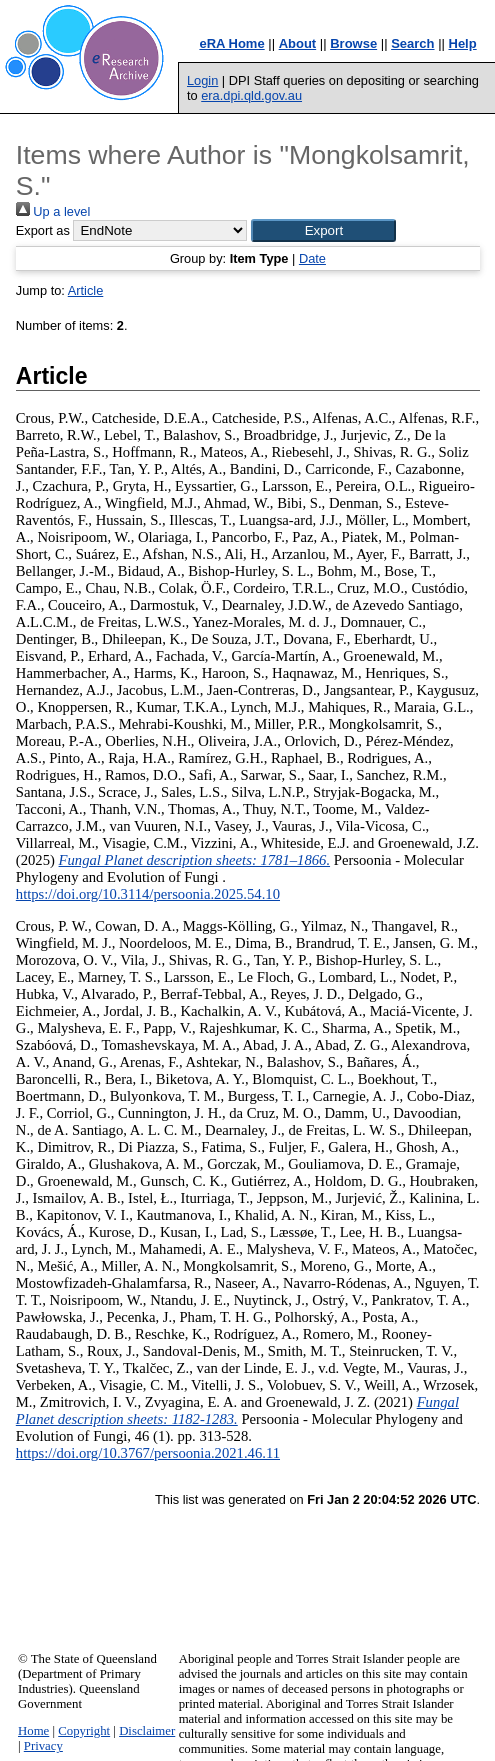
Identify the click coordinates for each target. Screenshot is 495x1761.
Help (463, 43)
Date (312, 258)
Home (33, 1731)
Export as (43, 230)
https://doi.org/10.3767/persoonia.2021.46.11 (148, 1453)
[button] (323, 230)
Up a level (53, 211)
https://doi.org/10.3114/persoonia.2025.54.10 (148, 894)
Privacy (43, 1746)
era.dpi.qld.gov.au (251, 95)
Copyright (84, 1731)
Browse (353, 43)
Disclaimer (147, 1731)
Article (86, 290)
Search (412, 43)
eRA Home (231, 43)
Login (202, 80)
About (298, 43)
